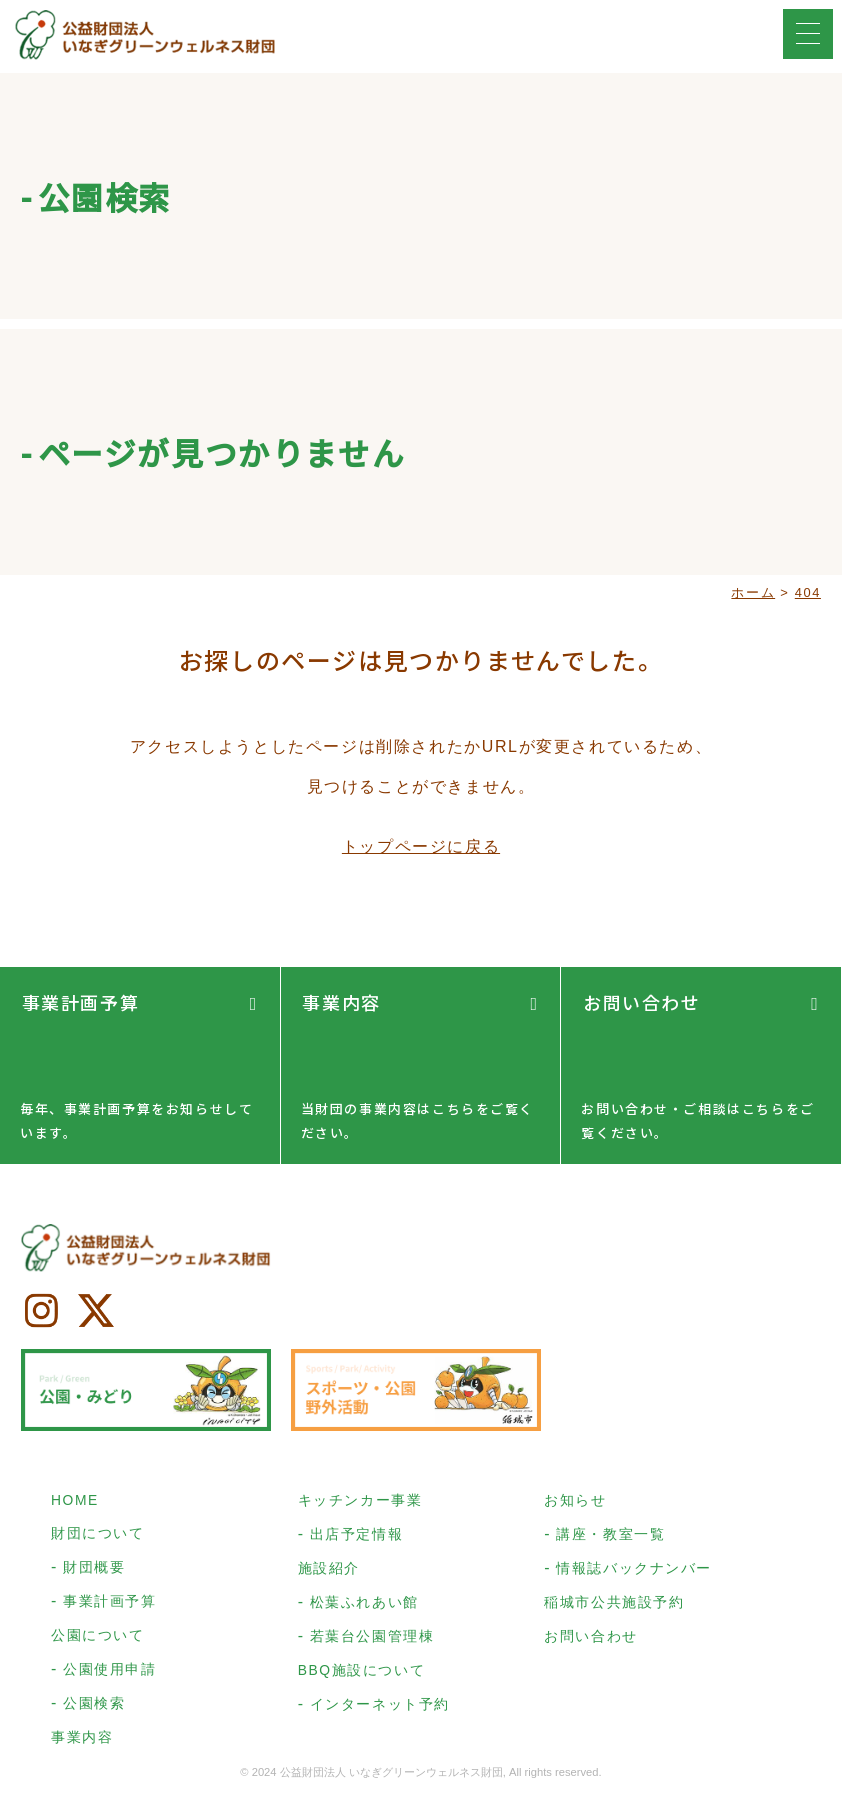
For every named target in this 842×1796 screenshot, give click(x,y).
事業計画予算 (79, 1001)
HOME (75, 1504)
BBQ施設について (362, 1674)
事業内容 (340, 1001)
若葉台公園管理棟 (372, 1640)
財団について (98, 1537)
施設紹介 (329, 1572)
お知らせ (575, 1504)
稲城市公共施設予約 (614, 1606)
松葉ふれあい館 (364, 1606)
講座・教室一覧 (610, 1538)
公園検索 (94, 1707)
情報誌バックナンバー (634, 1572)
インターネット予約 (380, 1708)
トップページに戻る (421, 847)
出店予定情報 (357, 1538)
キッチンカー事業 (360, 1504)
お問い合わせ (640, 1001)
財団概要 (94, 1571)
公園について (98, 1639)
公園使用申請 (110, 1673)
